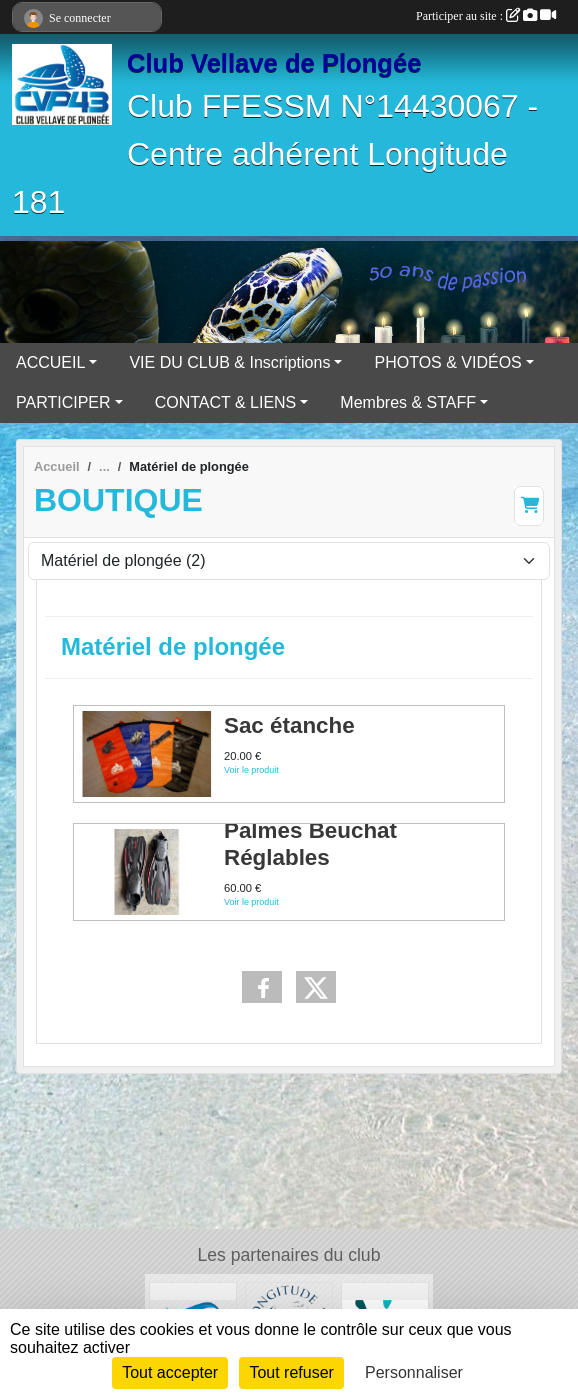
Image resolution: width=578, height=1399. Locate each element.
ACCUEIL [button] (50, 362)
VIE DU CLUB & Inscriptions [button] (229, 362)
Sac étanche (289, 725)
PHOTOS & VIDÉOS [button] (447, 362)
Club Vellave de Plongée (274, 63)
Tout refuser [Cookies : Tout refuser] (291, 1372)
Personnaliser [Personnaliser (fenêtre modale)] (414, 1372)
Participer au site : (486, 16)
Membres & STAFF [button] (408, 402)
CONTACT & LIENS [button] (226, 402)
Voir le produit (251, 771)
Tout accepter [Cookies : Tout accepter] (170, 1372)
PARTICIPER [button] (63, 402)
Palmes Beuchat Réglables (310, 844)
